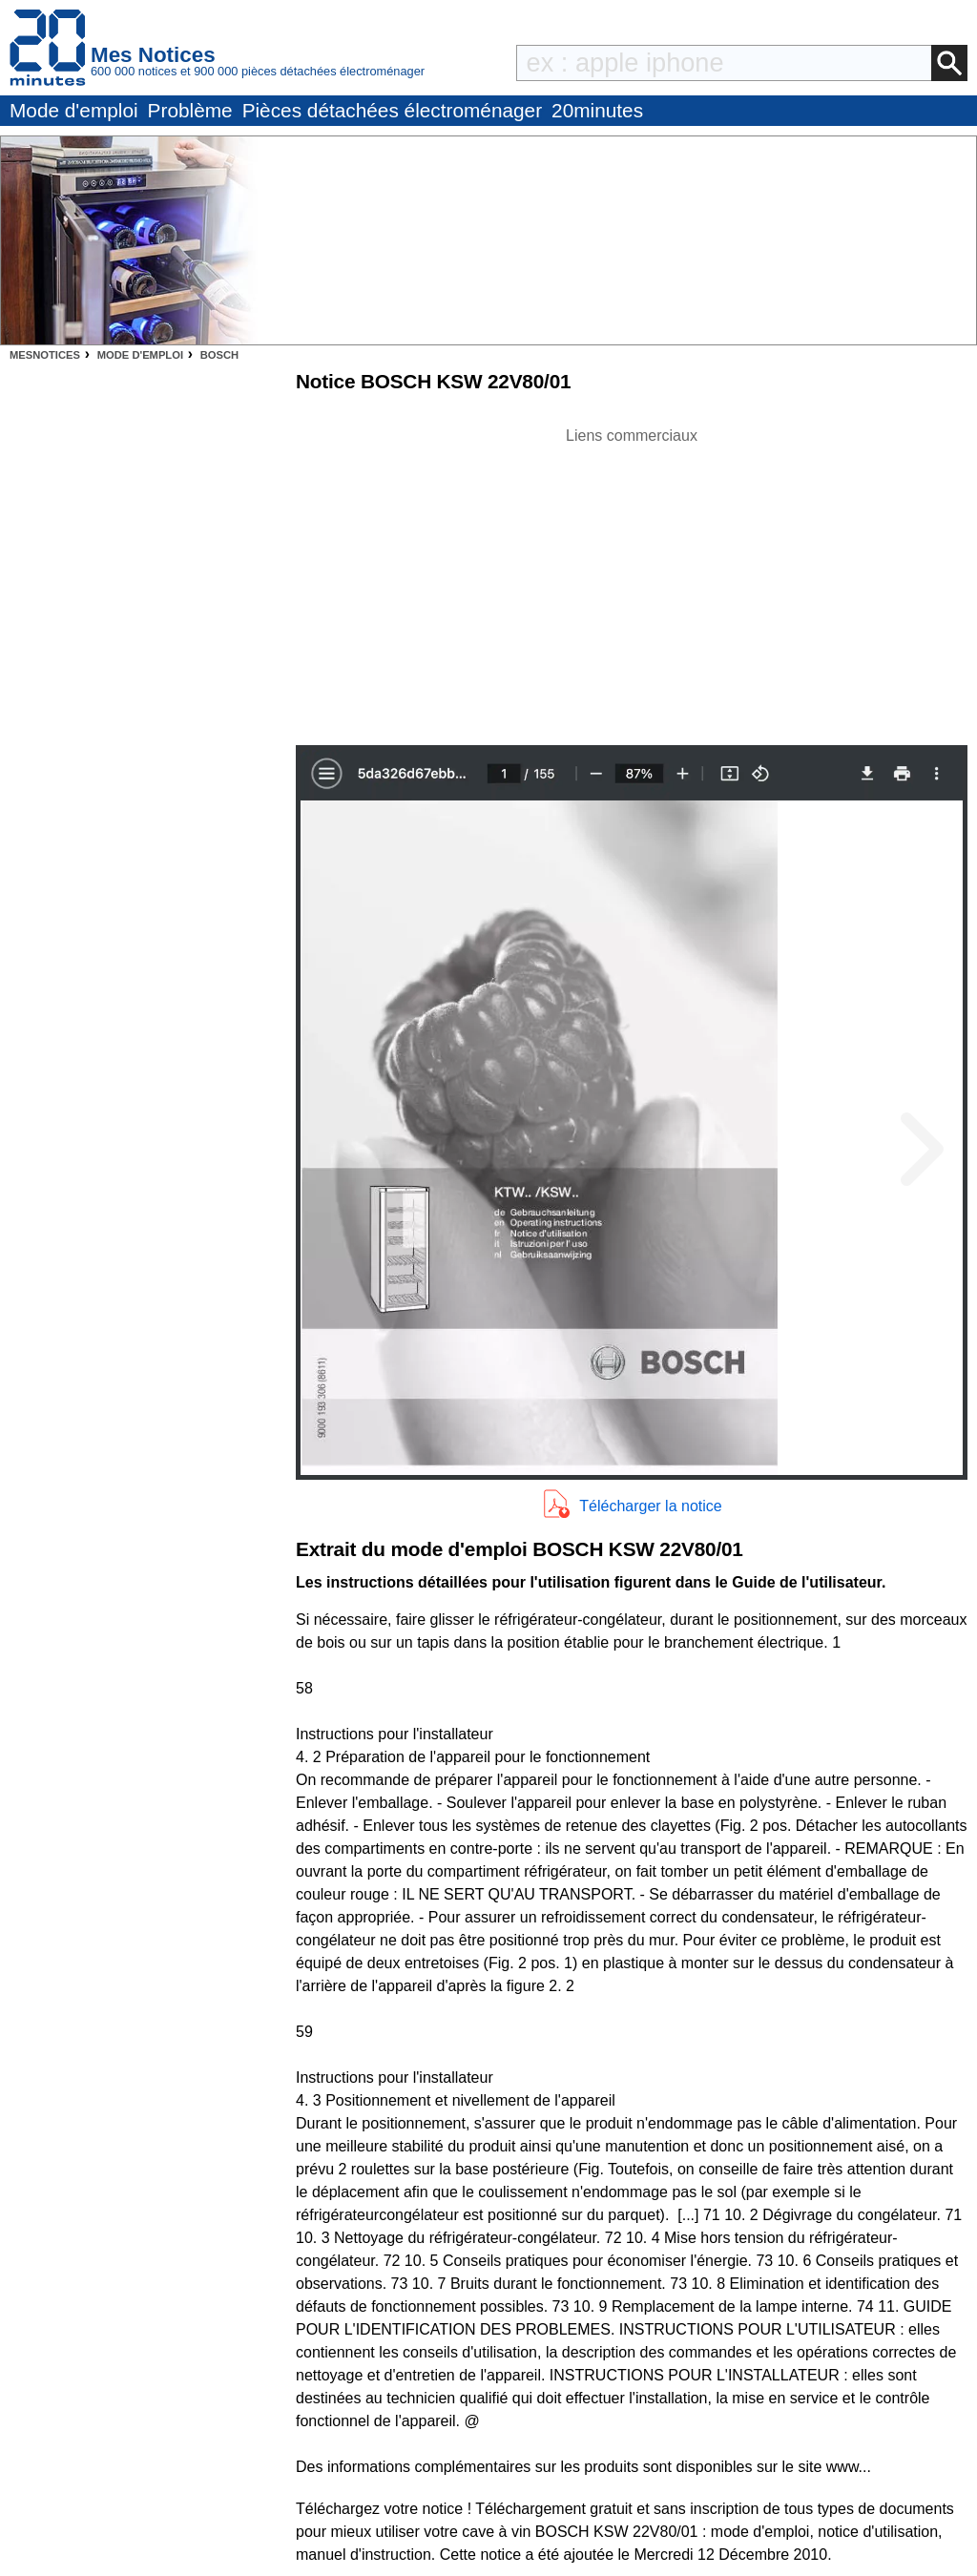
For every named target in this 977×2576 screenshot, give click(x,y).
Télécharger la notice (650, 1506)
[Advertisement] (631, 581)
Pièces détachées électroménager (392, 110)
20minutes (597, 110)
